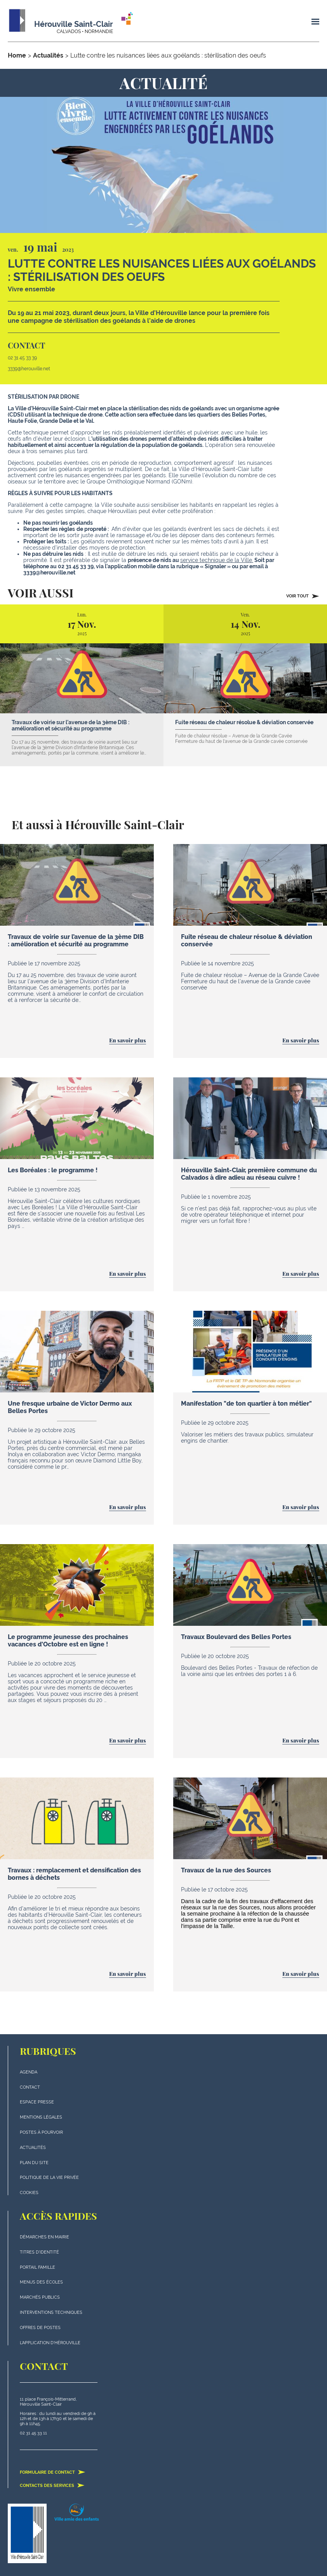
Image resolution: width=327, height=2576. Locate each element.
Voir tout (302, 596)
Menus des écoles (41, 2282)
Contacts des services (52, 2485)
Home (17, 55)
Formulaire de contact (52, 2472)
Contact (30, 2087)
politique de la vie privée (49, 2177)
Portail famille (37, 2267)
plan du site (34, 2162)
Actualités (48, 55)
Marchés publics (40, 2297)
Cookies (29, 2192)
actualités (33, 2147)
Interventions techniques (51, 2312)
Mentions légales (41, 2117)
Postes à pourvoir (41, 2132)
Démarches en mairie (44, 2237)
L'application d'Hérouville (50, 2342)
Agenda (28, 2072)
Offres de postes (40, 2327)
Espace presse (37, 2102)
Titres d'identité (39, 2252)
